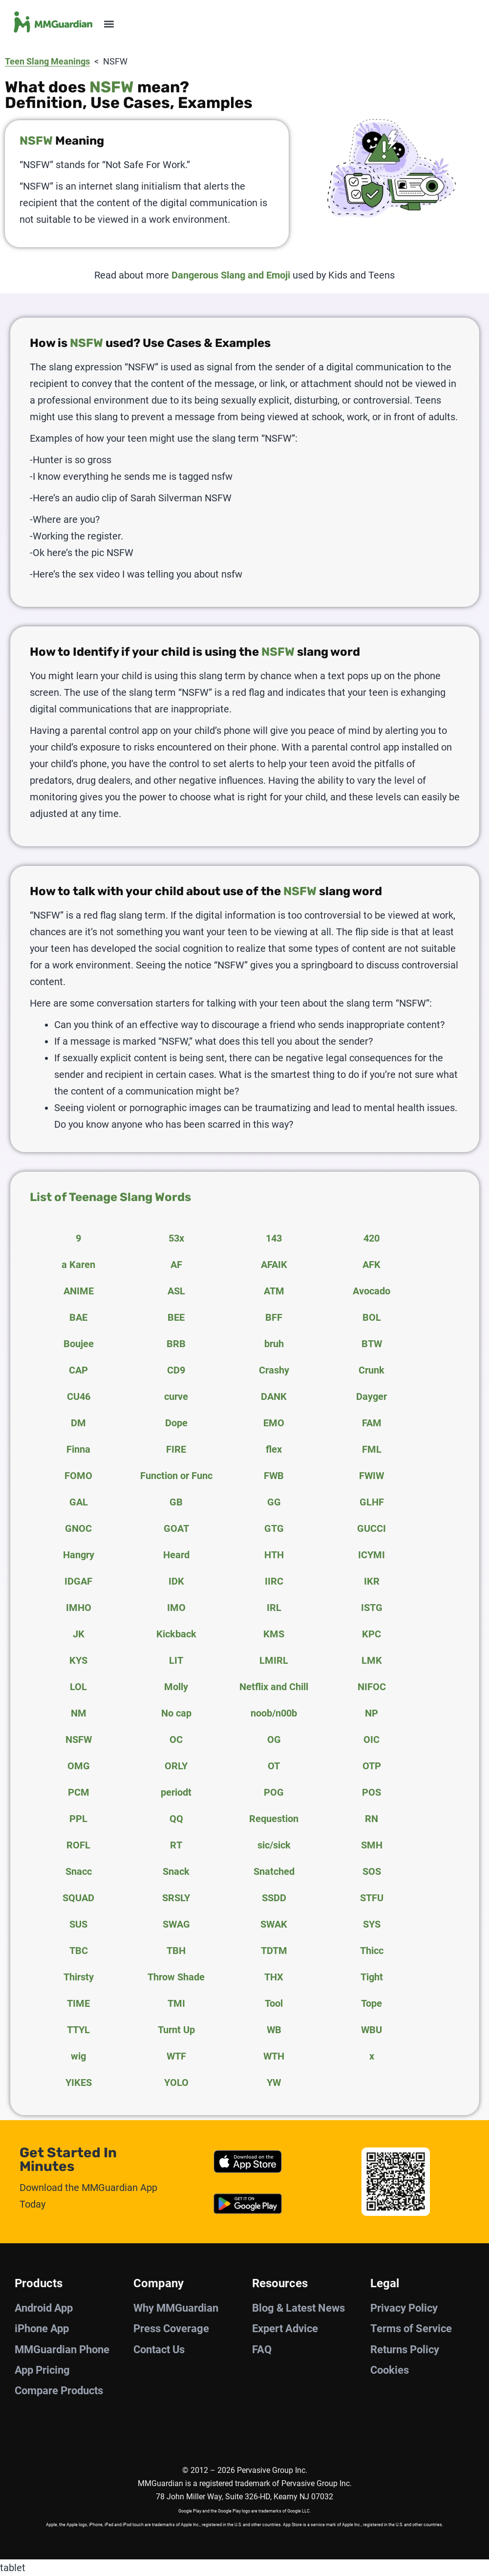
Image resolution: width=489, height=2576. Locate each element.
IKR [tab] (372, 1581)
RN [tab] (371, 1819)
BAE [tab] (78, 1317)
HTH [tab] (274, 1555)
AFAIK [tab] (274, 1264)
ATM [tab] (274, 1291)
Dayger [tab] (371, 1396)
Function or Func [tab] (176, 1475)
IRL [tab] (274, 1607)
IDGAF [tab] (78, 1581)
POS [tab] (371, 1792)
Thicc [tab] (371, 1950)
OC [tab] (176, 1739)
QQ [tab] (176, 1819)
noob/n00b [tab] (274, 1713)
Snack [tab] (176, 1871)
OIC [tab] (371, 1739)
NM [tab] (78, 1713)
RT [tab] (176, 1845)
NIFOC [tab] (372, 1687)
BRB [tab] (176, 1344)
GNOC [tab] (78, 1528)
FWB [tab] (274, 1475)
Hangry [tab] (78, 1555)
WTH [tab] (273, 2056)
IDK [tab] (176, 1581)
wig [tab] (78, 2056)
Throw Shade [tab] (176, 1977)
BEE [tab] (176, 1317)
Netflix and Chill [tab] (273, 1687)
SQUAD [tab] (78, 1898)
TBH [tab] (176, 1950)
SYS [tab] (372, 1924)
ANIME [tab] (79, 1291)
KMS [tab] (273, 1634)
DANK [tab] (274, 1396)
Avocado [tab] (371, 1291)
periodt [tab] (176, 1792)
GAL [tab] (78, 1502)
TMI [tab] (176, 2003)
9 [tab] (78, 1238)
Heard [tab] (176, 1555)
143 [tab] (274, 1238)
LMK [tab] (371, 1660)
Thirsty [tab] (79, 1977)
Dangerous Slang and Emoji (230, 275)
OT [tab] (274, 1766)
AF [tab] (176, 1264)
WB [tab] (274, 2030)
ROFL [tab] (78, 1845)
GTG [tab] (274, 1528)
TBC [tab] (78, 1950)
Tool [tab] (274, 2003)
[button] (109, 24)
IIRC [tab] (274, 1581)
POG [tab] (274, 1792)
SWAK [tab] (273, 1924)
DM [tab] (78, 1423)
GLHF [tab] (372, 1502)
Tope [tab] (371, 2003)
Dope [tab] (176, 1423)
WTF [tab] (176, 2056)
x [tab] (371, 2056)
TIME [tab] (78, 2003)
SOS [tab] (371, 1871)
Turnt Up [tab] (176, 2030)
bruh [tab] (274, 1344)
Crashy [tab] (274, 1370)
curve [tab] (176, 1396)
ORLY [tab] (176, 1766)
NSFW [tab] (78, 1739)
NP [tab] (371, 1713)
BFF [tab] (273, 1317)
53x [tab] (176, 1238)
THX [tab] (273, 1977)
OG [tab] (274, 1739)
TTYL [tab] (78, 2030)
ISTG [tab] (372, 1607)
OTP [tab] (371, 1766)
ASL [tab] (176, 1291)
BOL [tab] (371, 1317)
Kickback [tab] (176, 1634)
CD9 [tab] (176, 1370)
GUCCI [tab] (371, 1528)
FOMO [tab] (78, 1475)
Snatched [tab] (274, 1871)
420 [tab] (371, 1238)
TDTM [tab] (274, 1950)
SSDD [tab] (274, 1898)
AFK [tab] (371, 1264)
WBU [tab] (371, 2030)
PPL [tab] (78, 1819)
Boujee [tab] (79, 1344)
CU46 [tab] (78, 1396)
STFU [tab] (371, 1898)
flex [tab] (274, 1449)
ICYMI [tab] (371, 1555)
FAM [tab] (372, 1423)
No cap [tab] (176, 1713)
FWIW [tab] (371, 1475)
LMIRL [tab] (273, 1660)
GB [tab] (176, 1502)
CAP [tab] (78, 1370)
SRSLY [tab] (176, 1898)
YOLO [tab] (176, 2082)
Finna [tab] (78, 1449)
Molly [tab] (176, 1687)
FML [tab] (372, 1449)
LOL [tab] (78, 1687)
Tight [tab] (372, 1977)
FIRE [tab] (176, 1449)
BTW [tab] (371, 1344)
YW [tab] (274, 2082)
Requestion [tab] (273, 1819)
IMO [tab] (176, 1607)
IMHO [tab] (78, 1607)
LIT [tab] (176, 1660)
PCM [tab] (78, 1792)
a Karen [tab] (78, 1264)
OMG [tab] (78, 1766)
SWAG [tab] (176, 1924)
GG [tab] (274, 1502)
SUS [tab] (78, 1924)
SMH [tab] (372, 1845)
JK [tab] (79, 1634)
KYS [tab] (78, 1660)
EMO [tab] (273, 1423)
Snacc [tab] (78, 1871)
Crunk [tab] (371, 1370)
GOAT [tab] (176, 1528)
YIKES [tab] (78, 2082)
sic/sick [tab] (274, 1845)
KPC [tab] (371, 1634)
